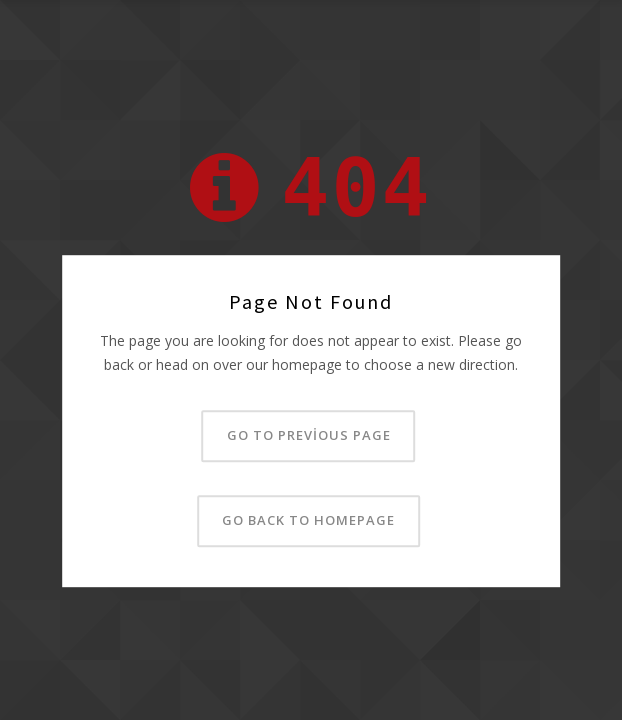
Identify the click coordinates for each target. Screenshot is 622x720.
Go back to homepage (308, 520)
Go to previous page (309, 435)
